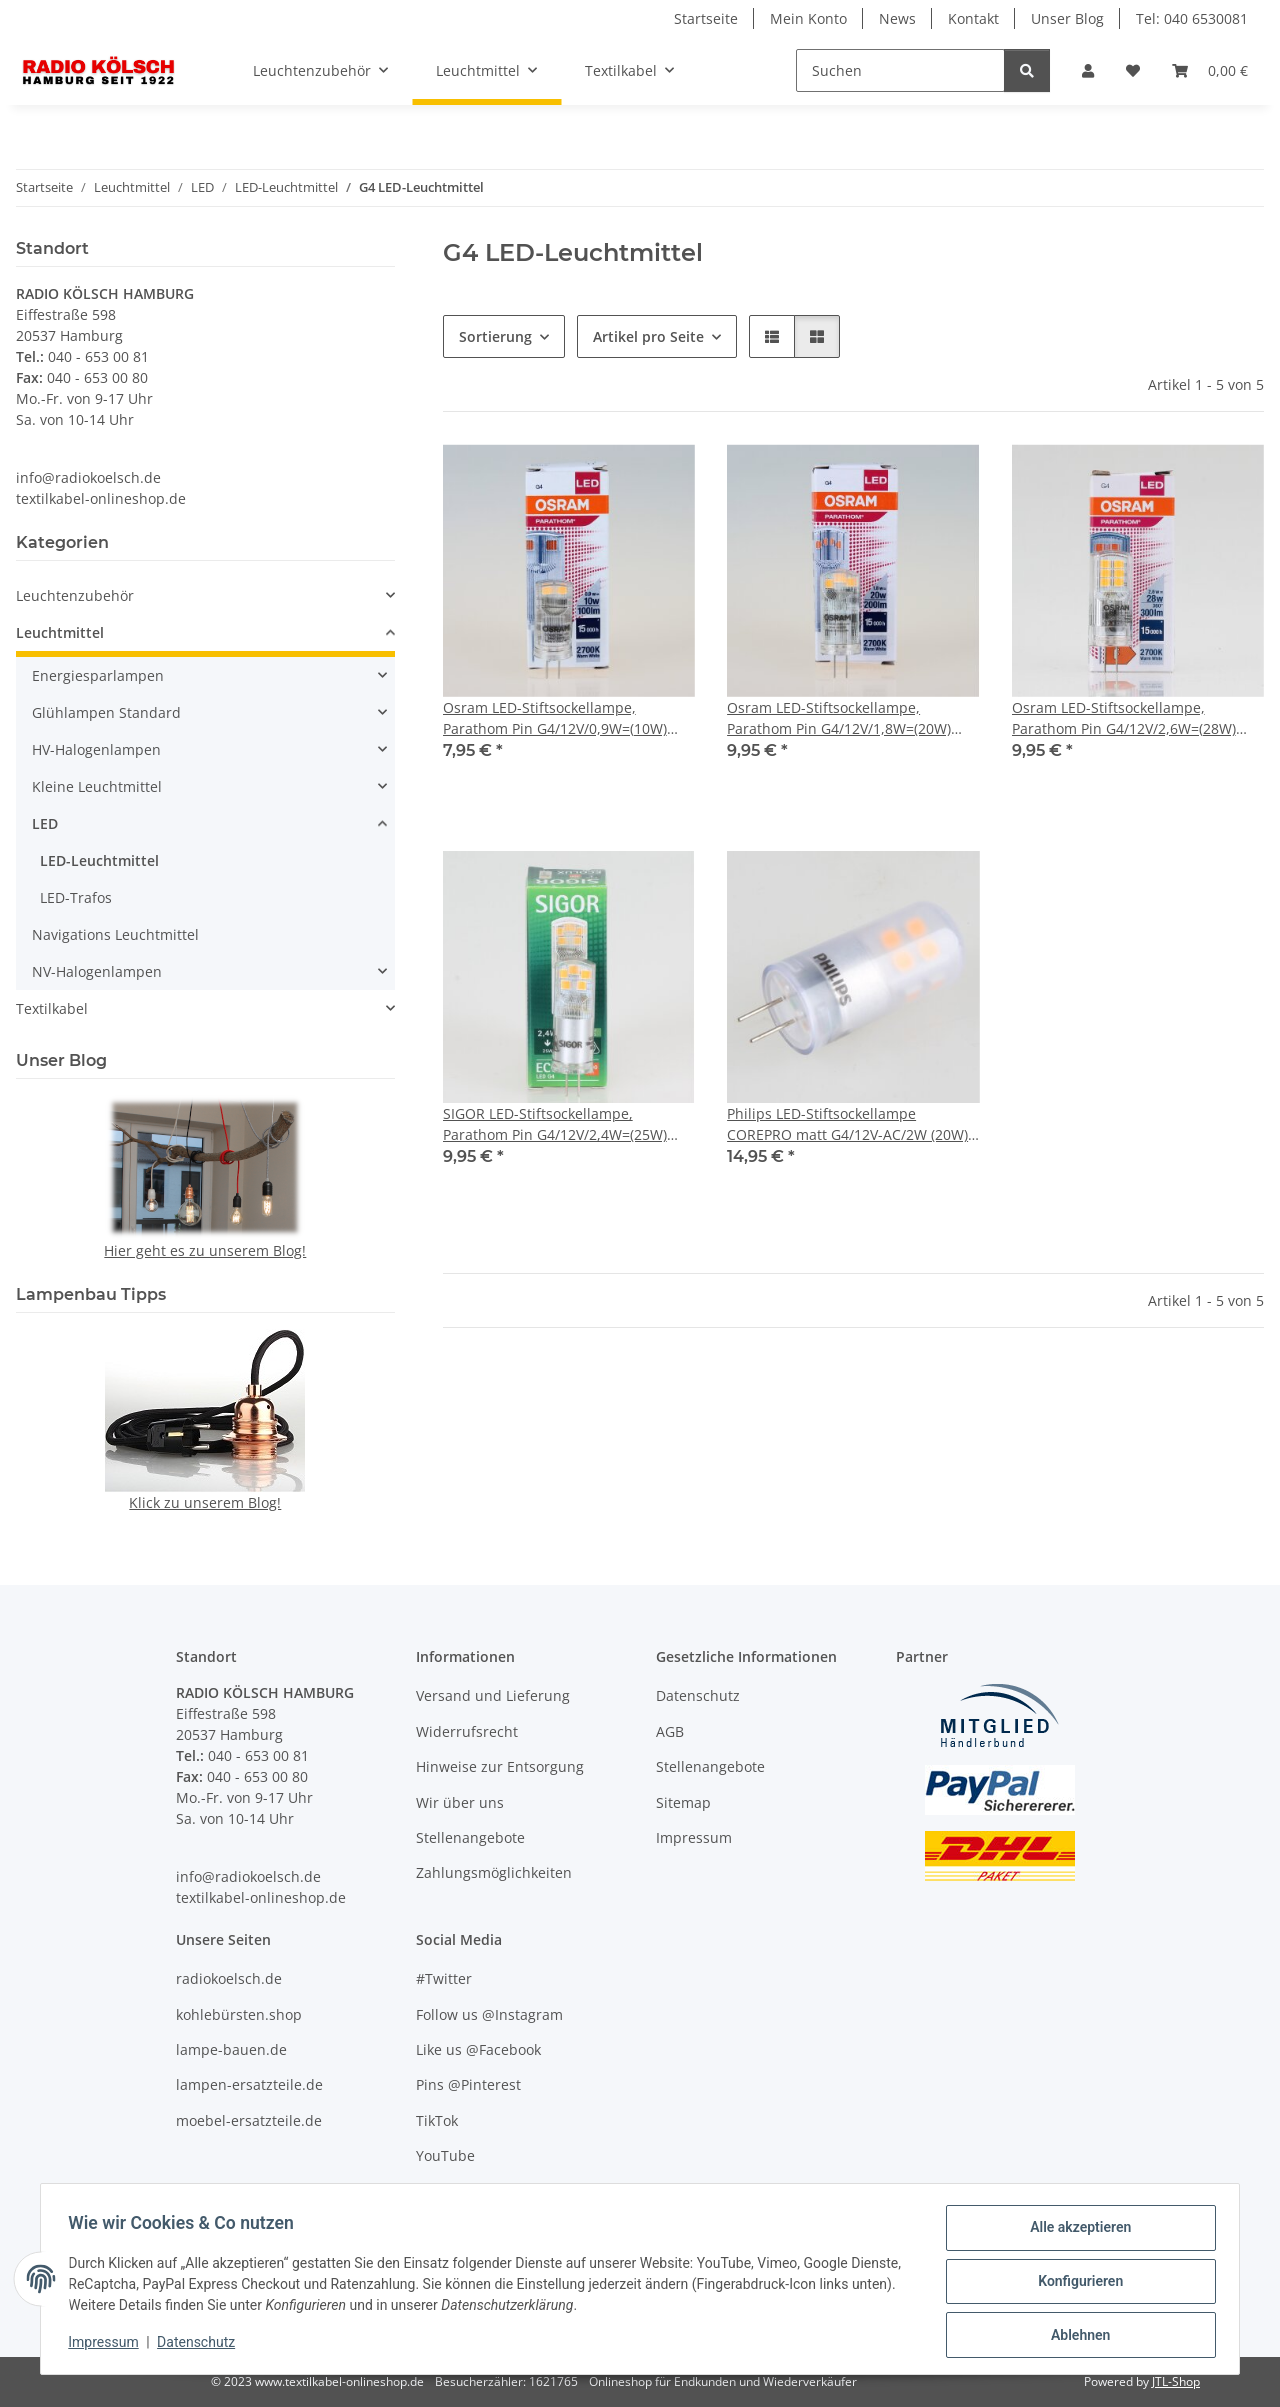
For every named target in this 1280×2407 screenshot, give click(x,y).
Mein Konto (808, 18)
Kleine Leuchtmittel (97, 786)
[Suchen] (900, 70)
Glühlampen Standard (106, 712)
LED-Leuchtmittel (99, 860)
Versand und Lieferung (493, 1695)
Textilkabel (52, 1008)
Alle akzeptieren (1075, 2232)
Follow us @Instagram (489, 2014)
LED (45, 823)
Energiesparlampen (98, 675)
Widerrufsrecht (467, 1731)
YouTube (445, 2155)
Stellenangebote (470, 1837)
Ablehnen (1075, 2336)
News (897, 18)
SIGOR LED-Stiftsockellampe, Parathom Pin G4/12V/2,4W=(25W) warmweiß (555, 1124)
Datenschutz (201, 2345)
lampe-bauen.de (231, 2049)
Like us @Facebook (478, 2049)
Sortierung (495, 336)
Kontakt (973, 18)
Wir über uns (460, 1802)
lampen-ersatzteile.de (249, 2084)
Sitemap (683, 1802)
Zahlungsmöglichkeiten (494, 1872)
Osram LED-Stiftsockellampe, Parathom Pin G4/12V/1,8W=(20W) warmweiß (839, 718)
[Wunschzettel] (1133, 70)
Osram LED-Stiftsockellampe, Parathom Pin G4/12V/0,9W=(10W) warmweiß (555, 718)
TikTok (437, 2120)
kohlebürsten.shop (239, 2014)
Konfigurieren (1075, 2284)
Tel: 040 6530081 (1192, 18)
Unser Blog (1067, 18)
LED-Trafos (76, 897)
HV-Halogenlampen (96, 749)
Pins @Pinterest (468, 2084)
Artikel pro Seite (648, 336)
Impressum (108, 2345)
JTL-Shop (1176, 2381)
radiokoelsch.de (229, 1978)
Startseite (706, 18)
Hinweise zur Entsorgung (500, 1766)
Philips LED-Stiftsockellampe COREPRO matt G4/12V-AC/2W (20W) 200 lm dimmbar (847, 1124)
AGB (670, 1731)
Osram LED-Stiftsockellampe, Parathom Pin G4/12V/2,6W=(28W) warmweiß (1124, 718)
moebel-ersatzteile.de (249, 2120)
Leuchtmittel (60, 632)
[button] (1088, 70)
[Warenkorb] (1210, 70)
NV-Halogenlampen (97, 971)
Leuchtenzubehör (75, 595)
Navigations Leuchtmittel (115, 934)
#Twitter (444, 1978)
